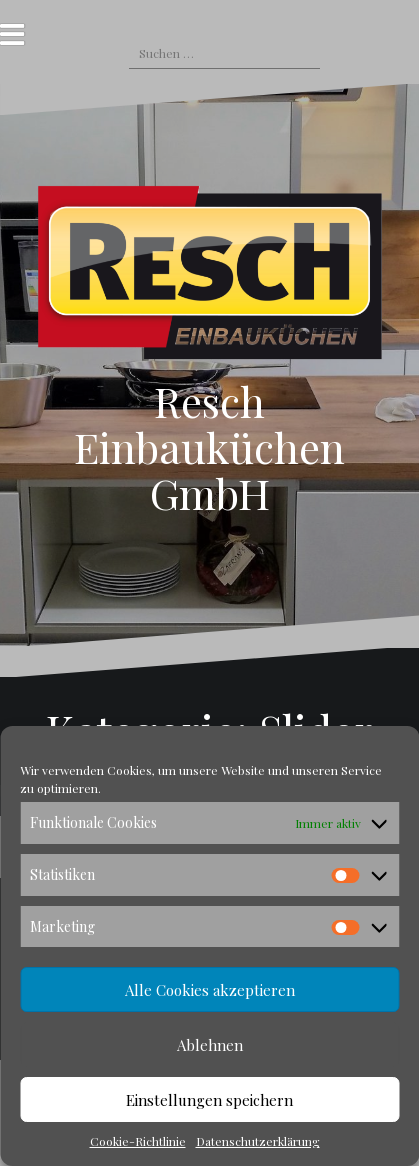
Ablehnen (210, 1045)
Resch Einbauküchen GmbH (209, 447)
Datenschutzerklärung (258, 1141)
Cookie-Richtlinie (138, 1141)
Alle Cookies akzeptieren (210, 990)
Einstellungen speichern (209, 1100)
